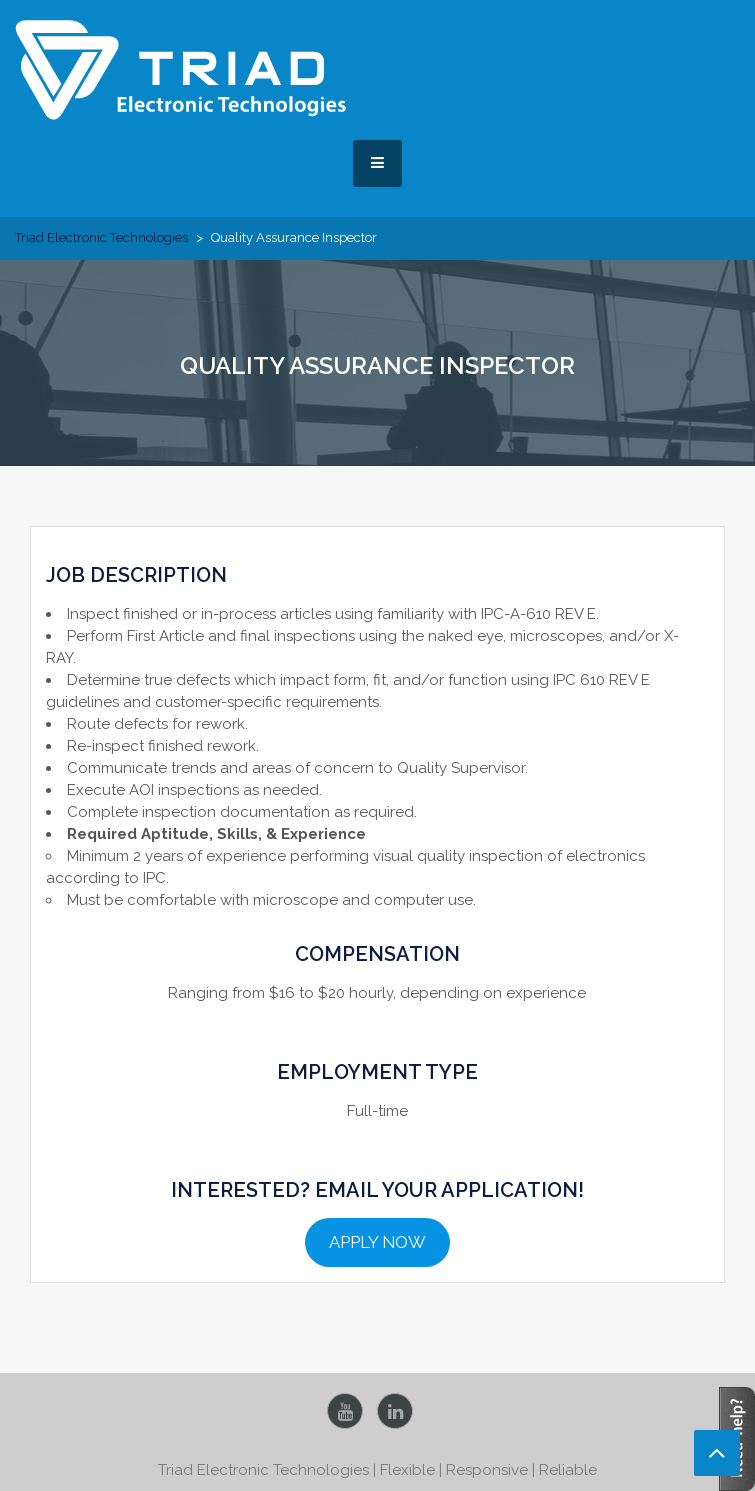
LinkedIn (395, 1411)
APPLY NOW (377, 1242)
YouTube (345, 1411)
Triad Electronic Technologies (101, 237)
